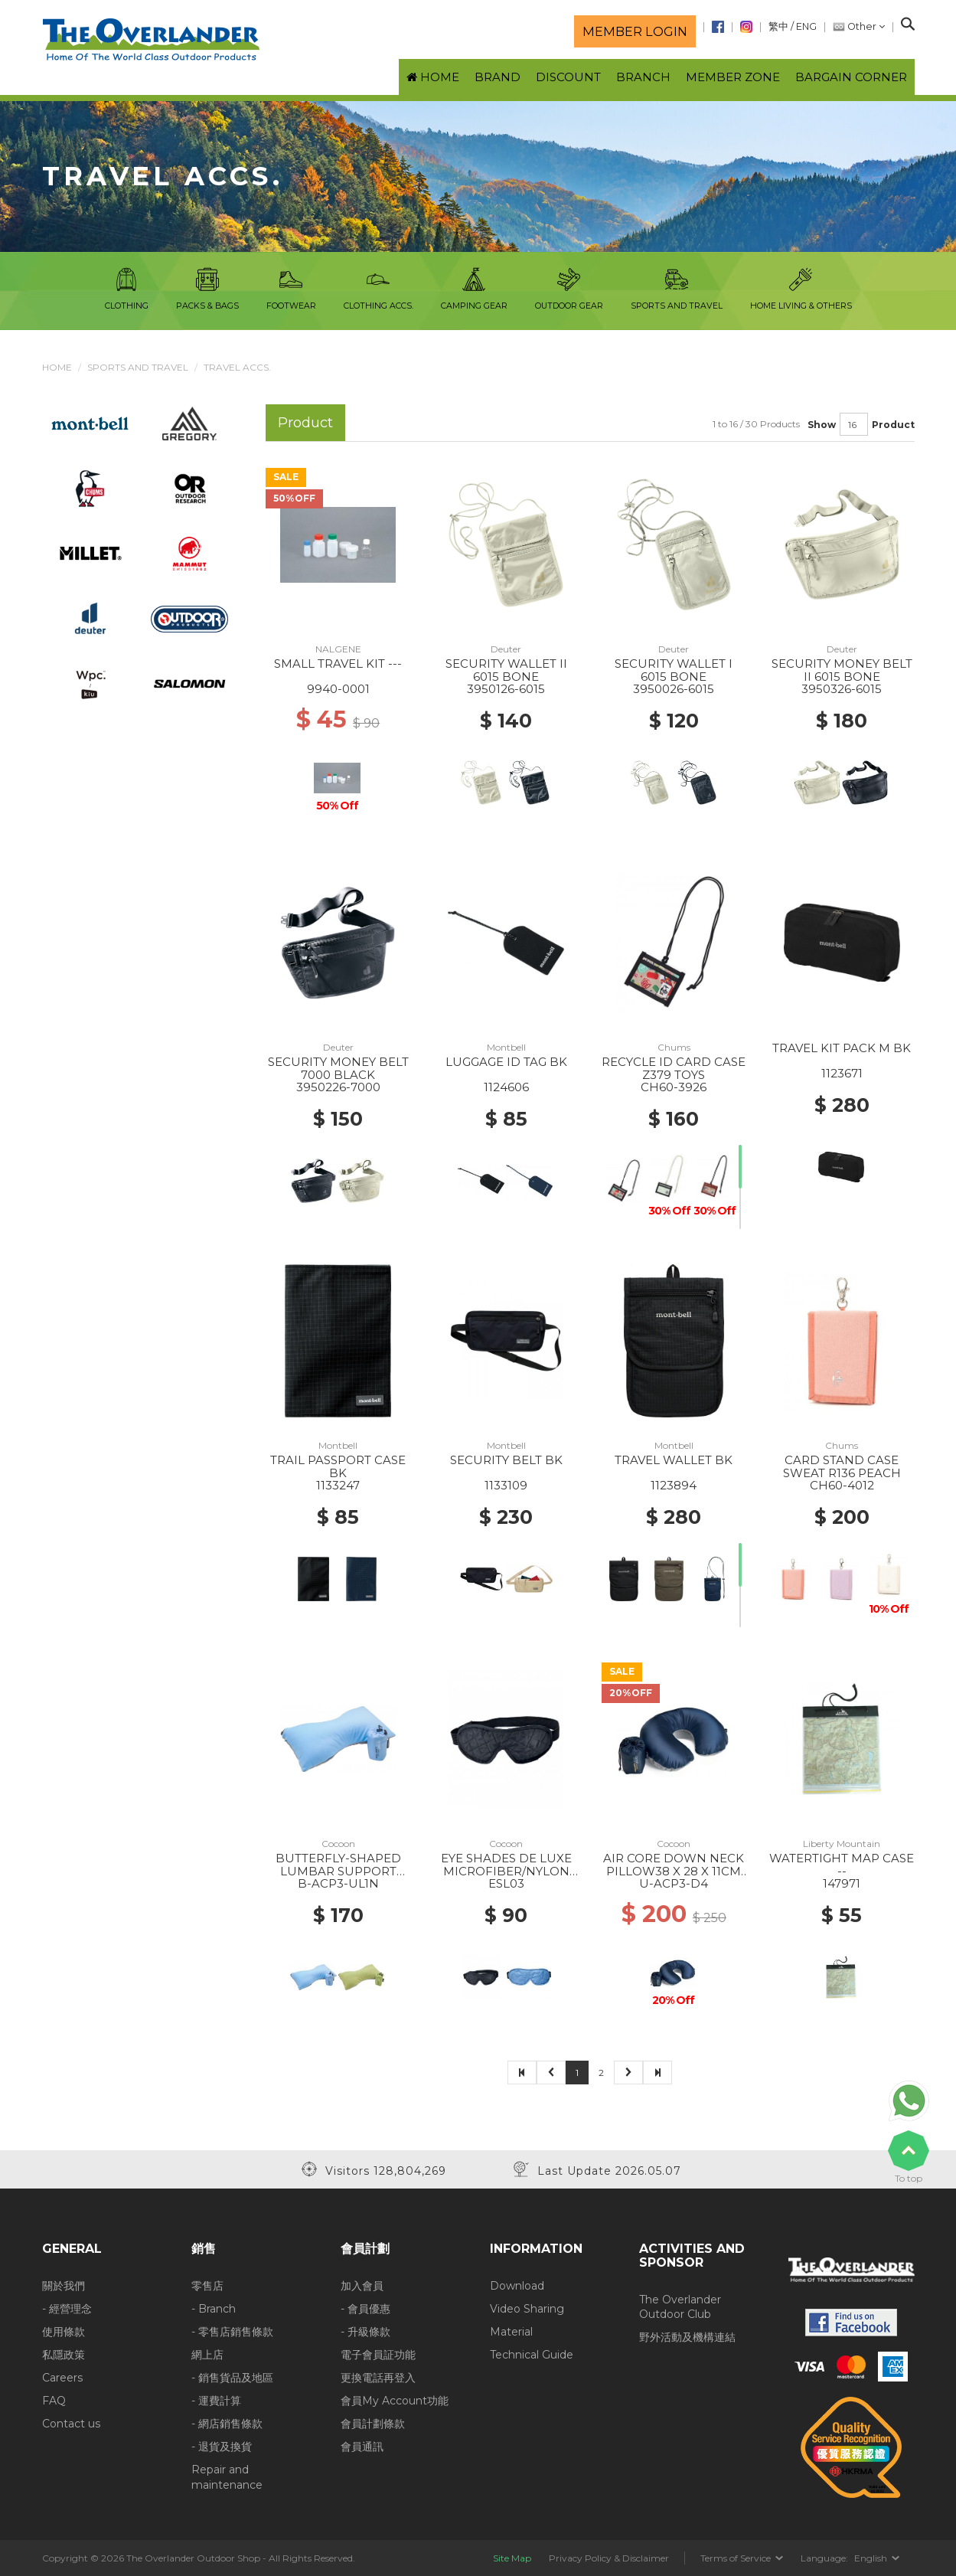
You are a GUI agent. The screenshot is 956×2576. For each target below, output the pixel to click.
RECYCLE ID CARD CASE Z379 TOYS (674, 1068)
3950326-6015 (841, 689)
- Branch (213, 2309)
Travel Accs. (237, 367)
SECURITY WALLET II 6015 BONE (506, 670)
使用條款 (63, 2332)
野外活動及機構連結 (687, 2337)
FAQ (54, 2401)
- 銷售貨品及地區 (232, 2378)
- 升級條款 (365, 2332)
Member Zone (733, 77)
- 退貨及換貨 (221, 2446)
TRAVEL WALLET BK (673, 1460)
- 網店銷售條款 (227, 2424)
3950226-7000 (338, 1087)
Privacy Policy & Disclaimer (609, 2558)
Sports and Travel (137, 367)
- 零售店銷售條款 (232, 2332)
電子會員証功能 (378, 2355)
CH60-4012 (842, 1485)
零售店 (207, 2286)
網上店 (207, 2355)
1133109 (506, 1485)
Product (893, 424)
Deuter (506, 649)
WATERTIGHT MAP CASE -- (841, 1864)
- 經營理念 (67, 2309)
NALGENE (338, 649)
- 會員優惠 (365, 2309)
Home (57, 367)
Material (511, 2332)
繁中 (778, 26)
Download (517, 2286)
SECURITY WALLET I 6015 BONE (673, 670)
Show (822, 424)
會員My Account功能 (395, 2401)
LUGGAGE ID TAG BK (506, 1061)
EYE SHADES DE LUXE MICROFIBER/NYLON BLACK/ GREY (506, 1871)
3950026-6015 (673, 689)
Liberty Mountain (841, 1843)
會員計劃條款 (373, 2424)
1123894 (674, 1485)
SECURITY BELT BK (506, 1460)
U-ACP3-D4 (673, 1883)
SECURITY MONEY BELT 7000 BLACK (338, 1068)
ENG (806, 26)
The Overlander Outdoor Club (680, 2307)
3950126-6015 (506, 689)
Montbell (506, 1047)
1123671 (842, 1073)
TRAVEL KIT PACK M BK (841, 1048)
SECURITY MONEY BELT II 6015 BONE (842, 670)
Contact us (71, 2424)
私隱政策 (63, 2355)
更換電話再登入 (378, 2378)
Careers (62, 2378)
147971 (841, 1883)
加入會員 (362, 2286)
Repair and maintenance (227, 2477)
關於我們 (63, 2286)
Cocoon (338, 1843)
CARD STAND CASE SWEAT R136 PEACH (842, 1466)
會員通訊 (362, 2446)
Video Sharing (527, 2309)
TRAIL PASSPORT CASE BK (338, 1466)
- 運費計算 (216, 2401)
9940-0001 (338, 689)
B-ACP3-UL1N (338, 1883)
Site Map (512, 2558)
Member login (634, 31)
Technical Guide (531, 2355)
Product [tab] (305, 422)
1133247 (338, 1485)
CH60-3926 (673, 1087)
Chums (673, 1047)
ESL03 (506, 1883)
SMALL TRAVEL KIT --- (338, 663)
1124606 (506, 1087)
